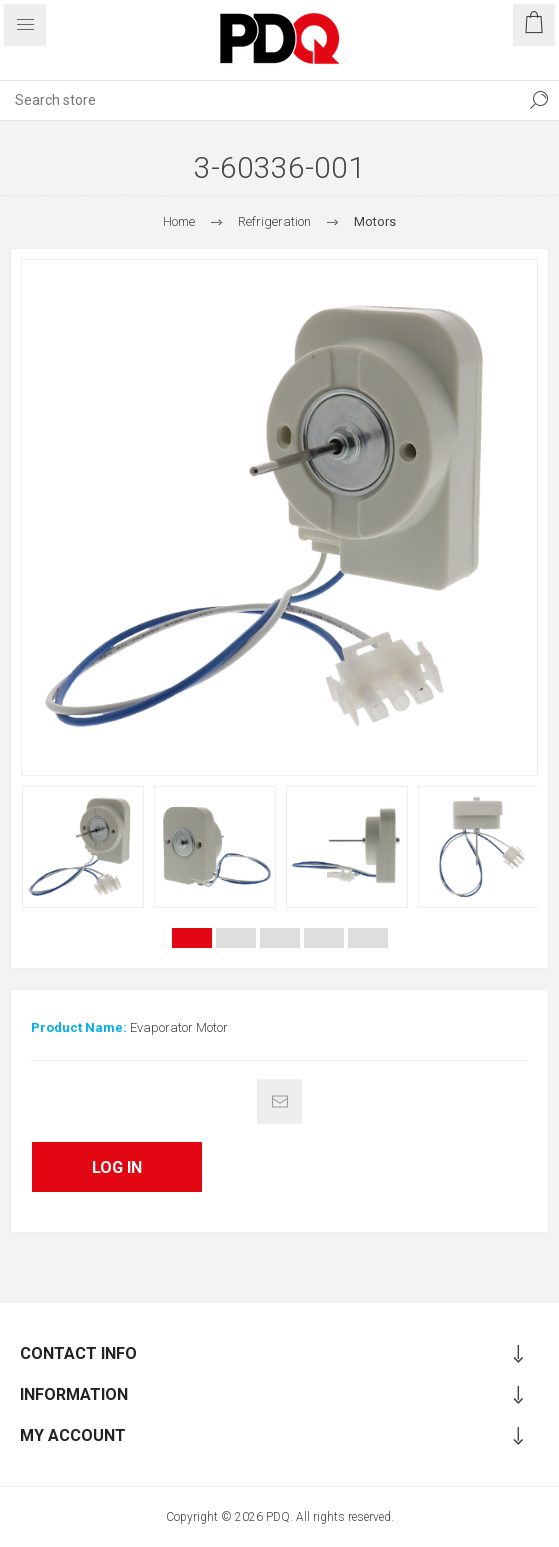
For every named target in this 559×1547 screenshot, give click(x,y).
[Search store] (259, 100)
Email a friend (279, 1101)
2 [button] (236, 938)
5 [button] (368, 938)
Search (539, 100)
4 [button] (324, 938)
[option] (83, 847)
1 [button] (192, 938)
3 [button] (280, 938)
